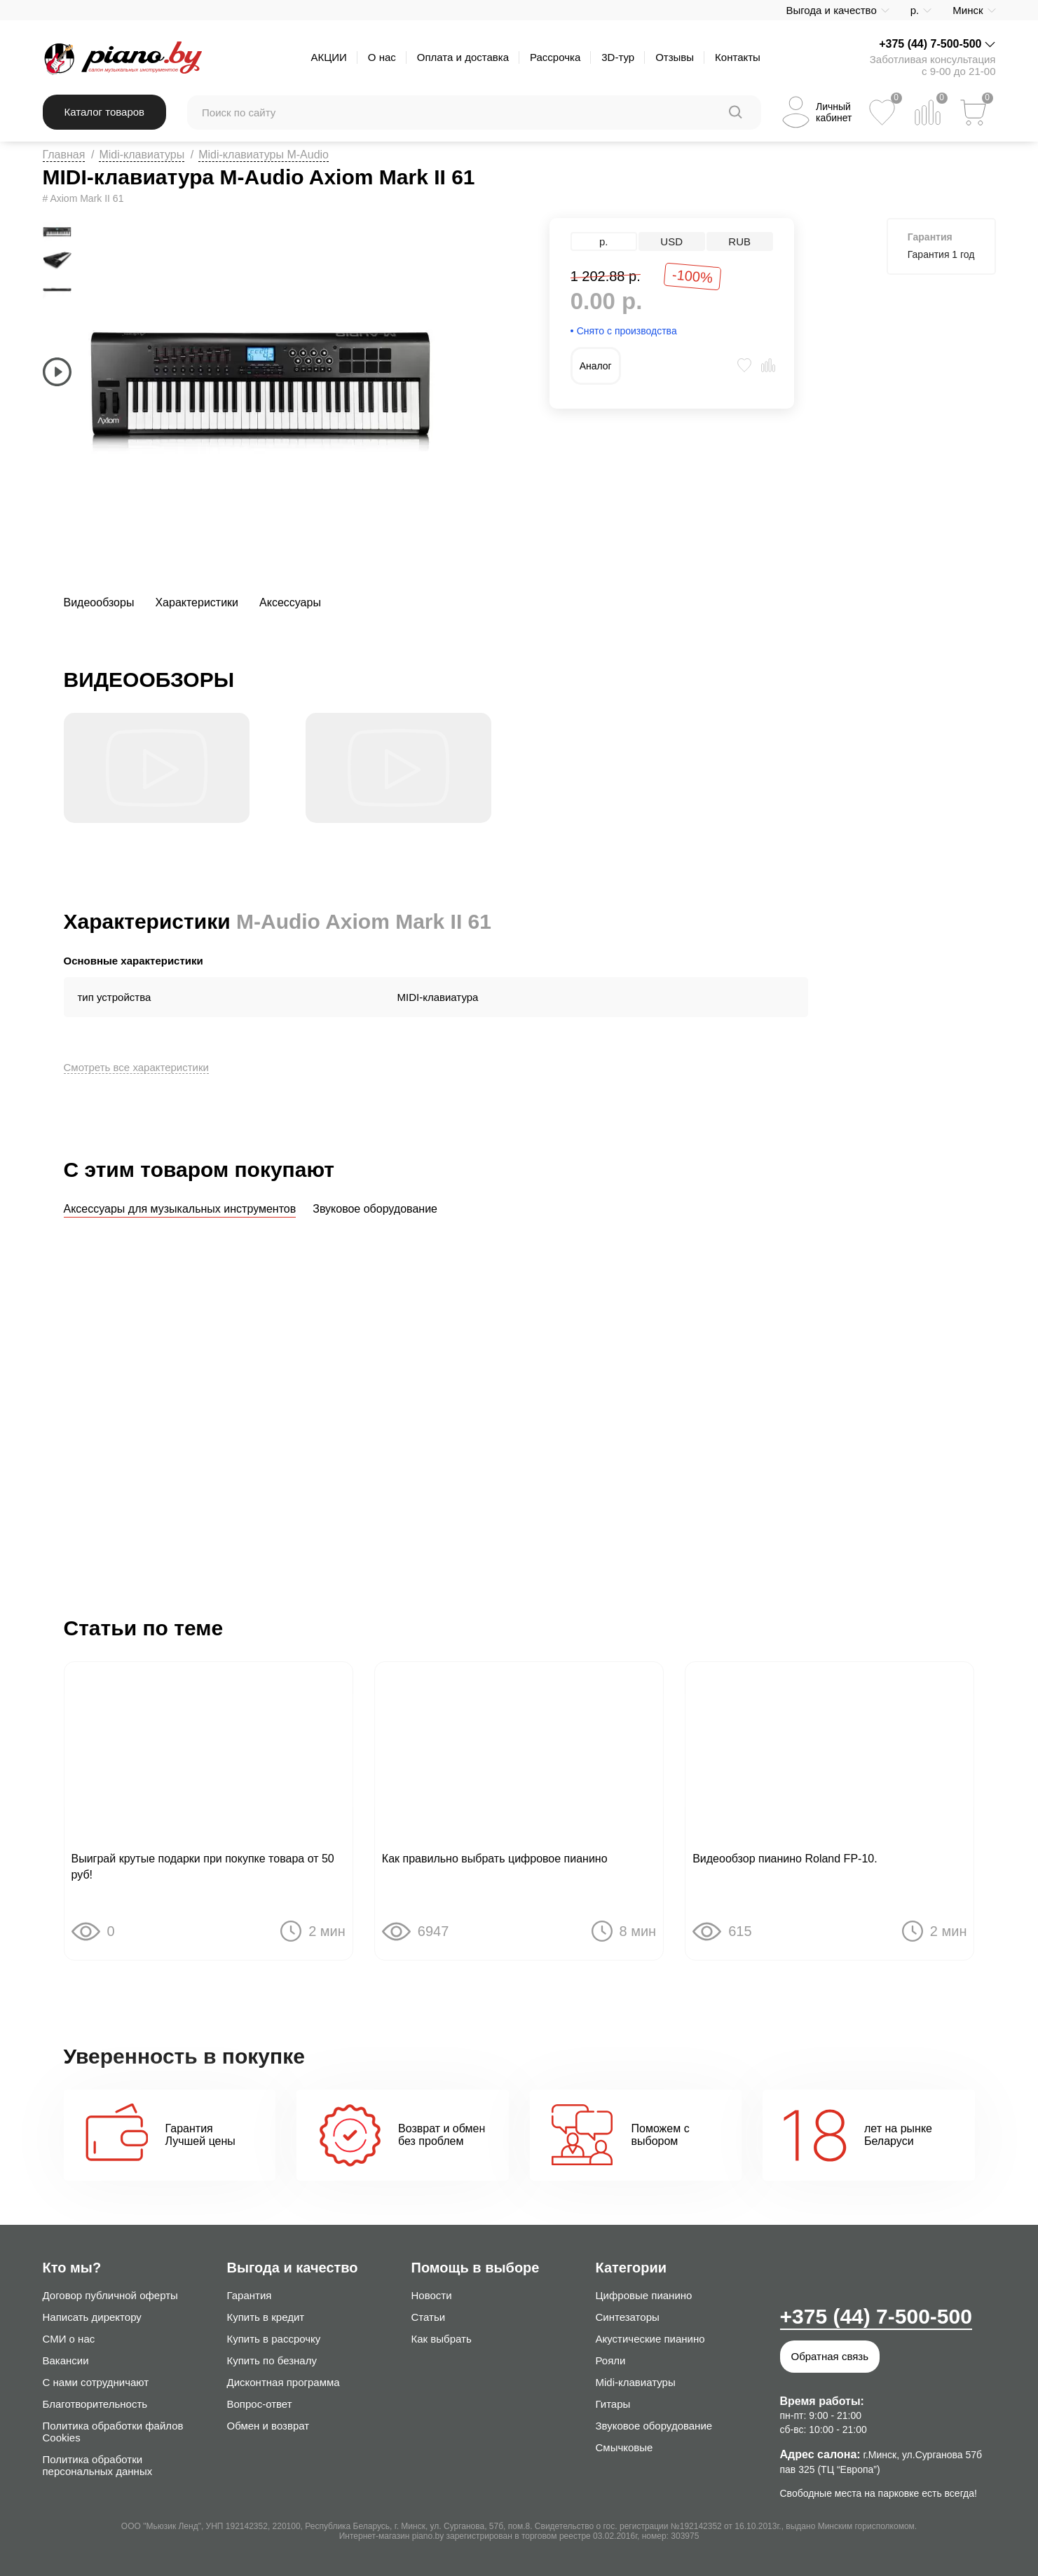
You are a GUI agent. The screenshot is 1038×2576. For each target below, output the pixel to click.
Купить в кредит (266, 2317)
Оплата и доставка (463, 57)
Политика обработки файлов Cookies (113, 2432)
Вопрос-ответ (259, 2404)
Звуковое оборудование (375, 1209)
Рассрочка (555, 57)
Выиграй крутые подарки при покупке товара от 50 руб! (202, 1869)
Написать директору (92, 2317)
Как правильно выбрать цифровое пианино (495, 1861)
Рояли (611, 2360)
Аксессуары (290, 602)
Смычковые (624, 2447)
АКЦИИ (328, 57)
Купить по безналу (272, 2360)
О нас (382, 57)
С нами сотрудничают (96, 2382)
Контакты (737, 57)
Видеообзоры (99, 602)
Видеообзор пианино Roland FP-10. (784, 1861)
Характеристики (196, 602)
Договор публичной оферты (110, 2295)
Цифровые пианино (644, 2295)
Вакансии (66, 2360)
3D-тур (617, 57)
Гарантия (249, 2295)
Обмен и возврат (268, 2426)
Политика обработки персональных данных (98, 2465)
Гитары (613, 2404)
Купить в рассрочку (274, 2339)
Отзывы (674, 57)
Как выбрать (441, 2339)
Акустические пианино (650, 2339)
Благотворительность (95, 2404)
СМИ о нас (69, 2339)
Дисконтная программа (283, 2382)
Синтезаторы (628, 2317)
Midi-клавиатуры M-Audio (263, 155)
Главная (64, 155)
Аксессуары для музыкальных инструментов (180, 1209)
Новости (431, 2295)
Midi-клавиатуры (141, 155)
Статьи (428, 2317)
